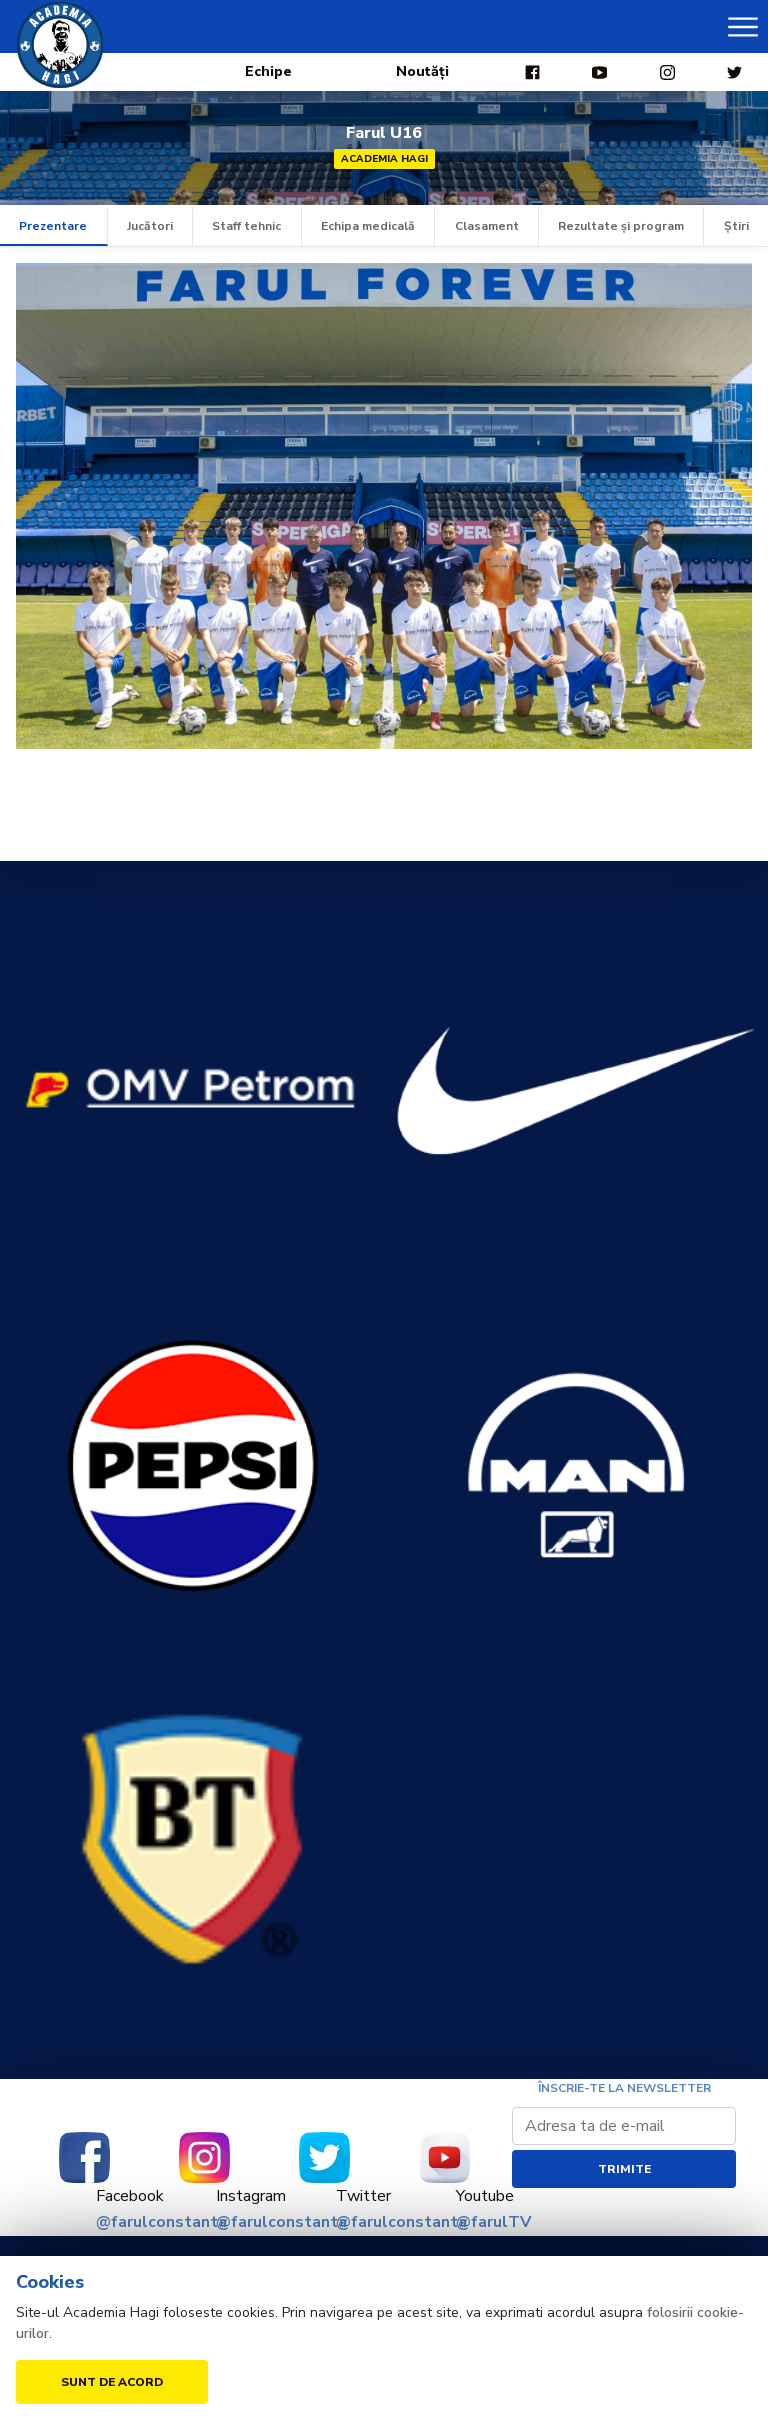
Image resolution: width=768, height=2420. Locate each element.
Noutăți (422, 71)
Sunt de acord (112, 2382)
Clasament (487, 226)
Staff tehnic (246, 226)
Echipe (268, 71)
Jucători (150, 226)
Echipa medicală (368, 226)
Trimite (624, 2169)
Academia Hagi (384, 159)
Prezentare (53, 226)
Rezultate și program (621, 226)
